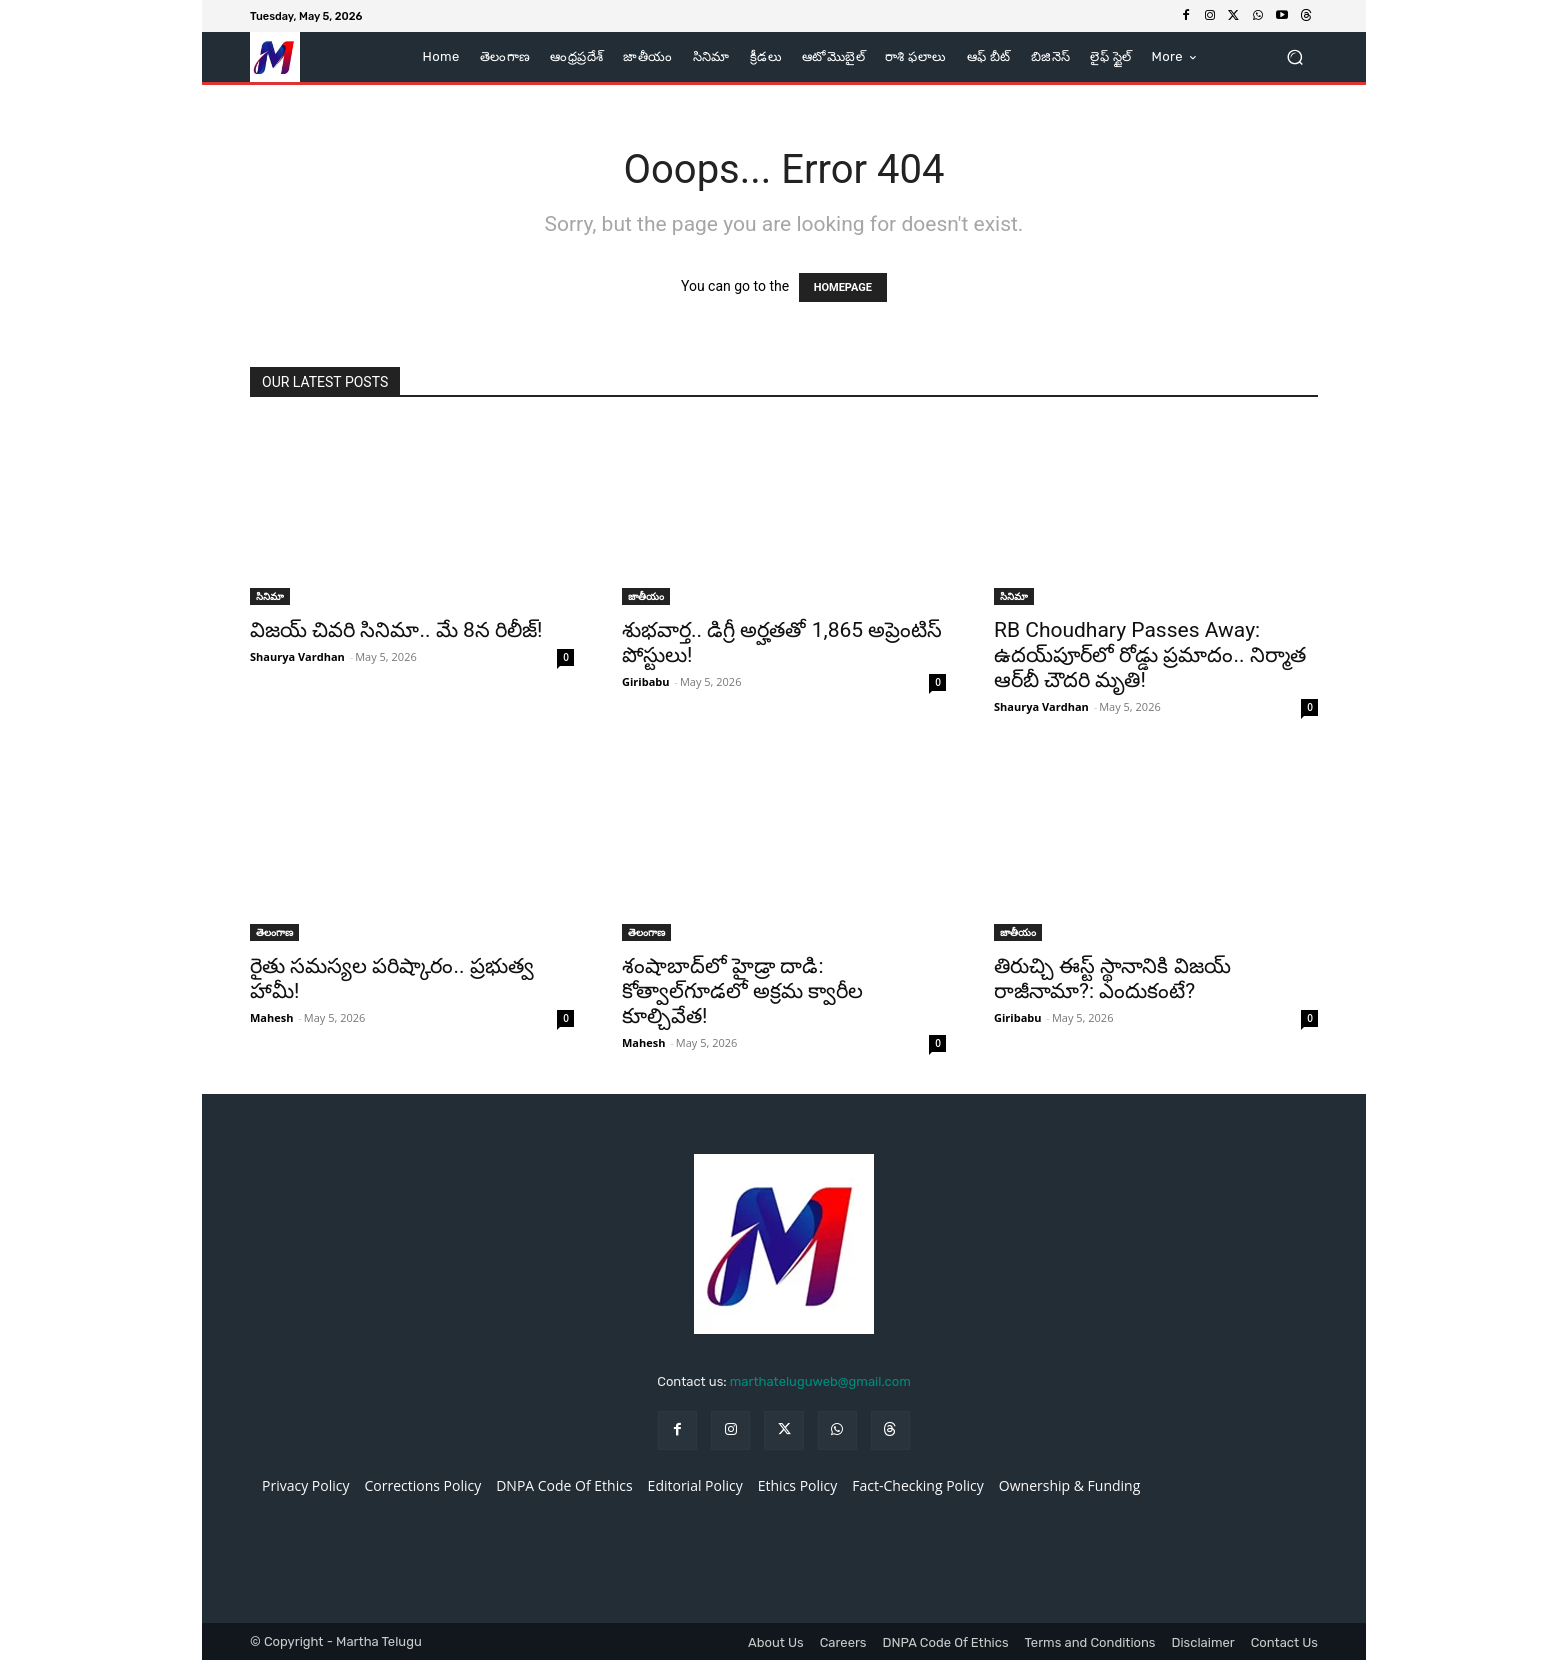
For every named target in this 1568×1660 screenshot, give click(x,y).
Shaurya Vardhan (297, 656)
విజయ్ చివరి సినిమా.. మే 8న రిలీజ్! (396, 630)
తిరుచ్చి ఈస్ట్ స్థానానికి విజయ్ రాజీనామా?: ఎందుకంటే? (1112, 978)
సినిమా (270, 596)
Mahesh (271, 1017)
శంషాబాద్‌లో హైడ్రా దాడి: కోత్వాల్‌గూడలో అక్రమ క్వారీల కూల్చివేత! (742, 991)
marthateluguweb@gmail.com (820, 1381)
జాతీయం (646, 596)
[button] (1294, 57)
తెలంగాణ (274, 932)
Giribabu (645, 681)
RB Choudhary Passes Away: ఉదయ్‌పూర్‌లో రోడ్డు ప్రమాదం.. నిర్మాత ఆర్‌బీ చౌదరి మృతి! (1150, 655)
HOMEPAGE (843, 287)
